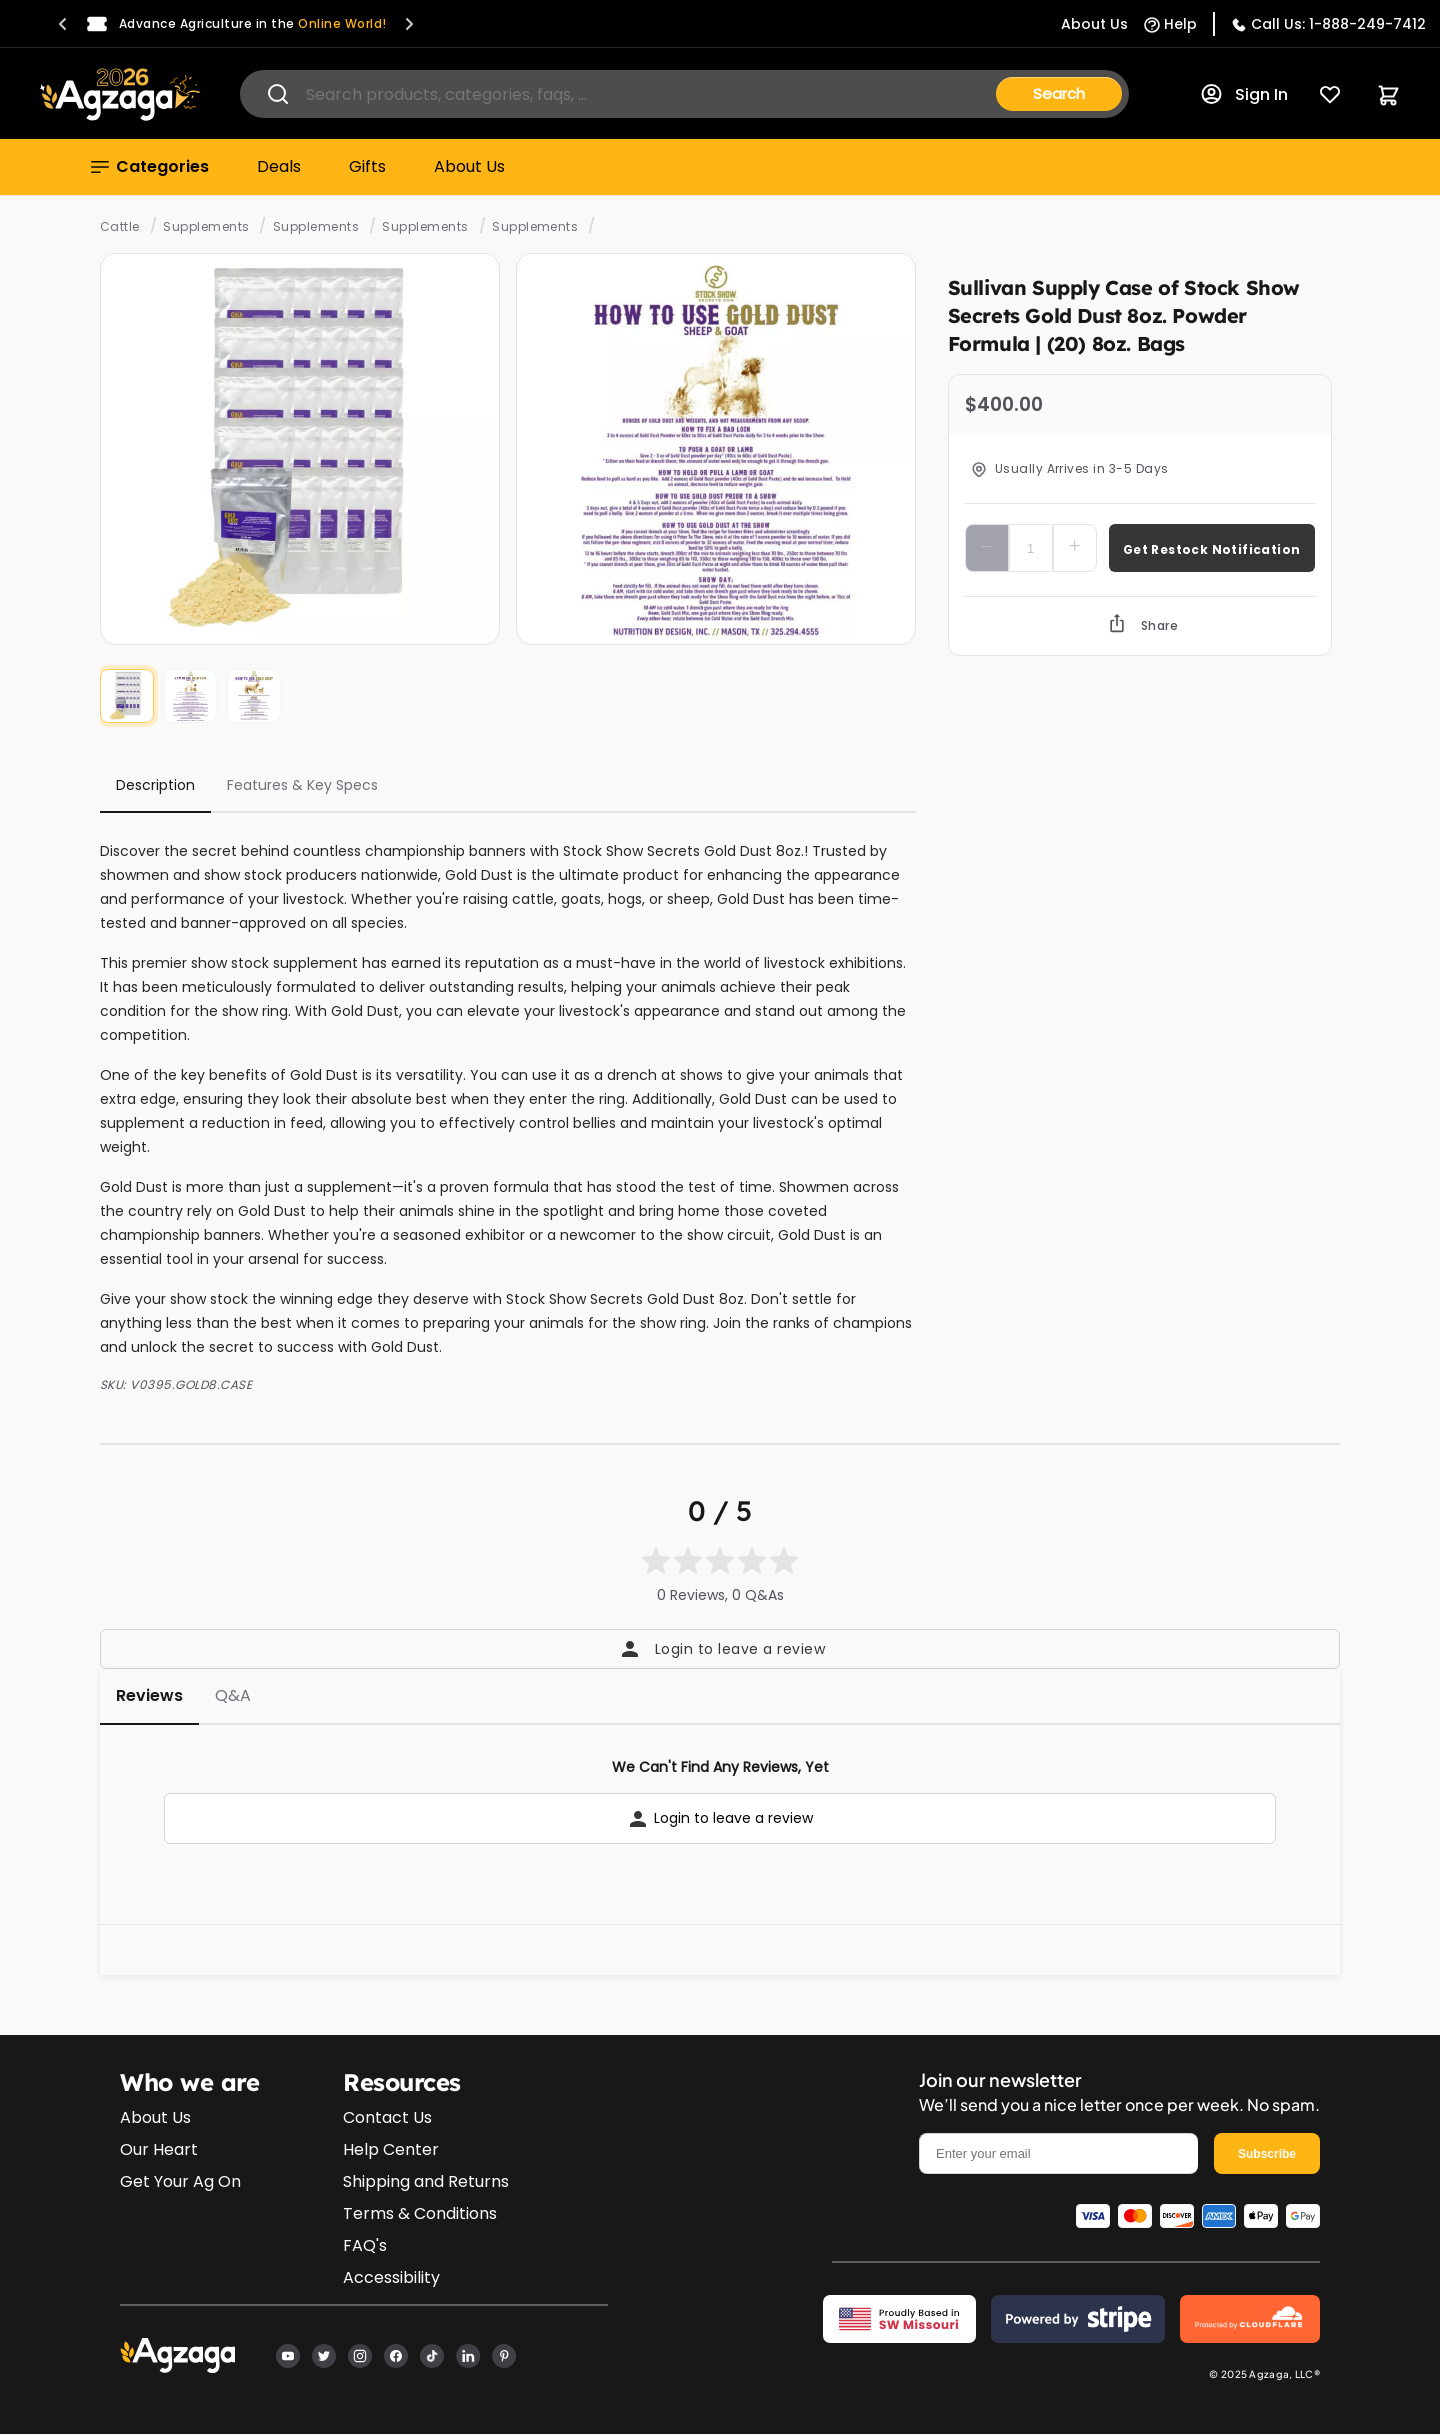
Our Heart (159, 2149)
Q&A (233, 1695)
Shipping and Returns (426, 2181)
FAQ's (365, 2245)
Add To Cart (1211, 547)
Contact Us (387, 2117)
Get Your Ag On (180, 2181)
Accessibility (391, 2277)
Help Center (391, 2149)
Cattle (120, 226)
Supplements (206, 226)
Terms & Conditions (420, 2213)
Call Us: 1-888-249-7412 (1338, 24)
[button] (63, 24)
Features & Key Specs (302, 785)
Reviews (149, 1695)
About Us (469, 166)
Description (155, 785)
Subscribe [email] (1267, 2154)
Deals (279, 166)
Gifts (367, 166)
